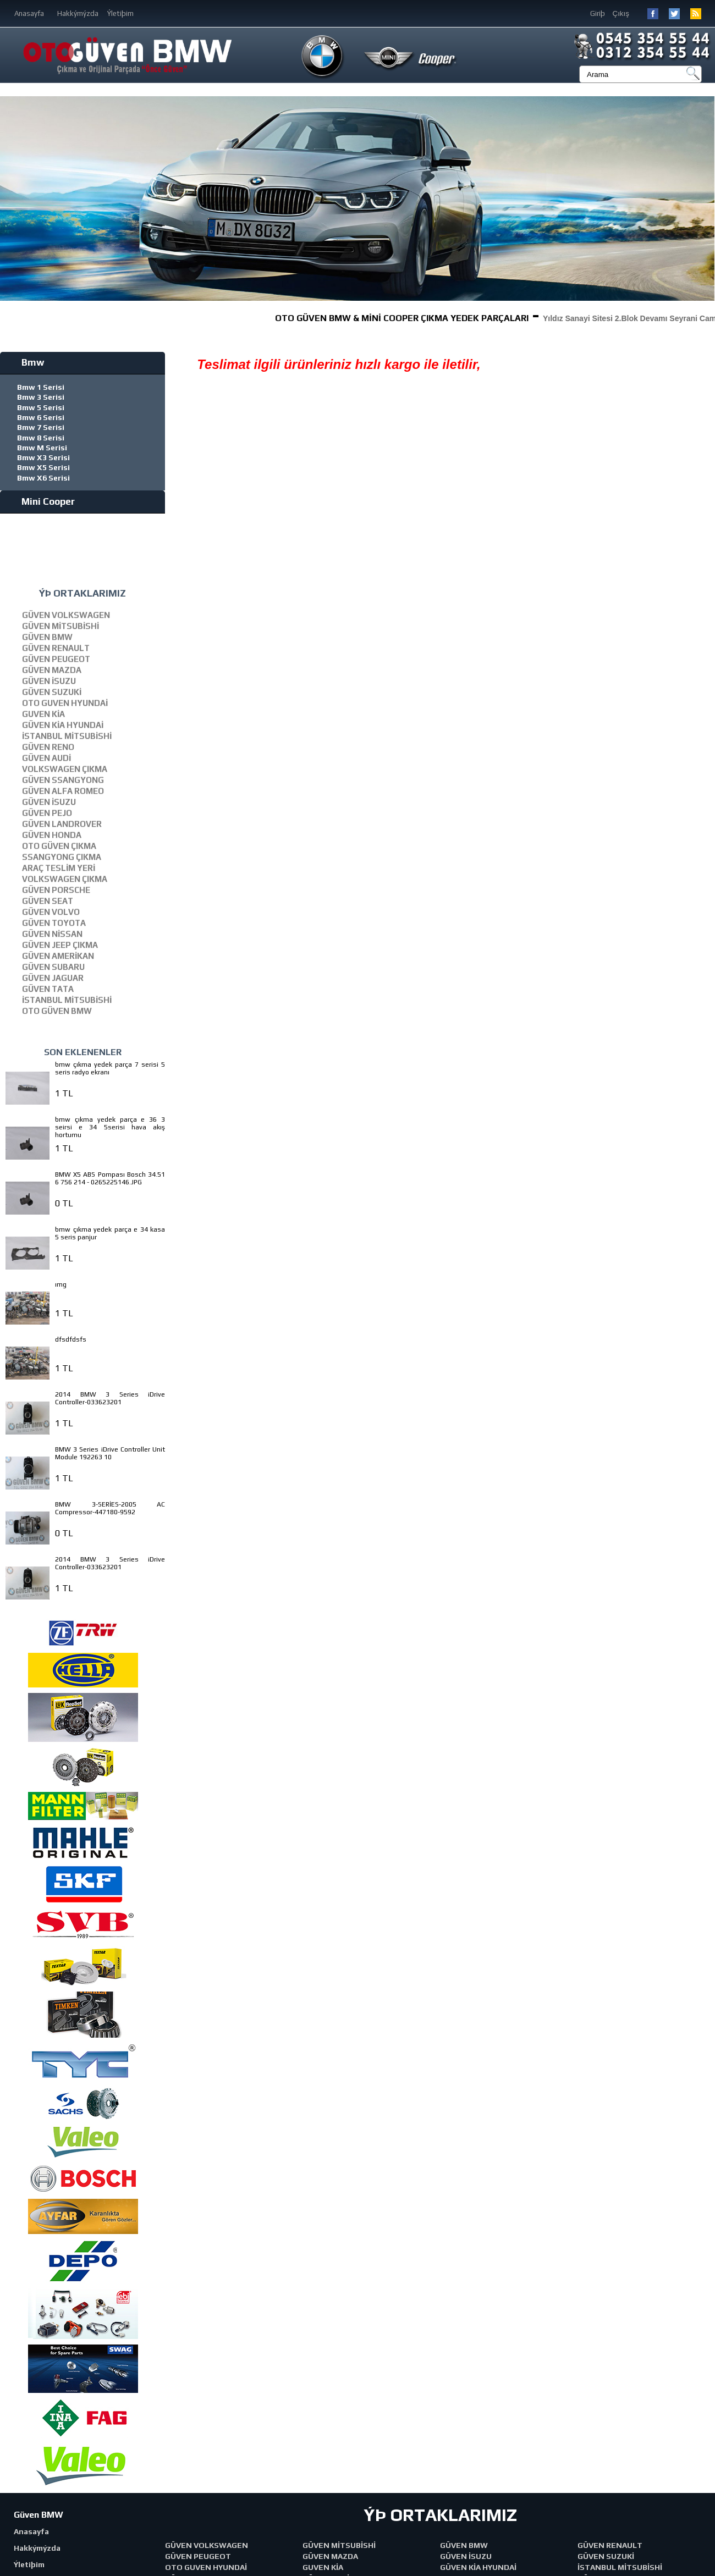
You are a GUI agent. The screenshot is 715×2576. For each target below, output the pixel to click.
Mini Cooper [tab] (40, 501)
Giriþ (597, 13)
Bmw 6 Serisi (40, 417)
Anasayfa (29, 13)
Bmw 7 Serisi (40, 427)
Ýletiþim (120, 13)
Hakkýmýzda (77, 13)
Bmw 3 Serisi (40, 397)
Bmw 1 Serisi (40, 387)
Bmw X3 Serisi (43, 457)
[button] (705, 198)
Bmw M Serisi (42, 447)
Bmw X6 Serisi (43, 477)
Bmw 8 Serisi (40, 437)
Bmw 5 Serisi (40, 407)
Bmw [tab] (24, 362)
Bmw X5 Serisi (43, 467)
